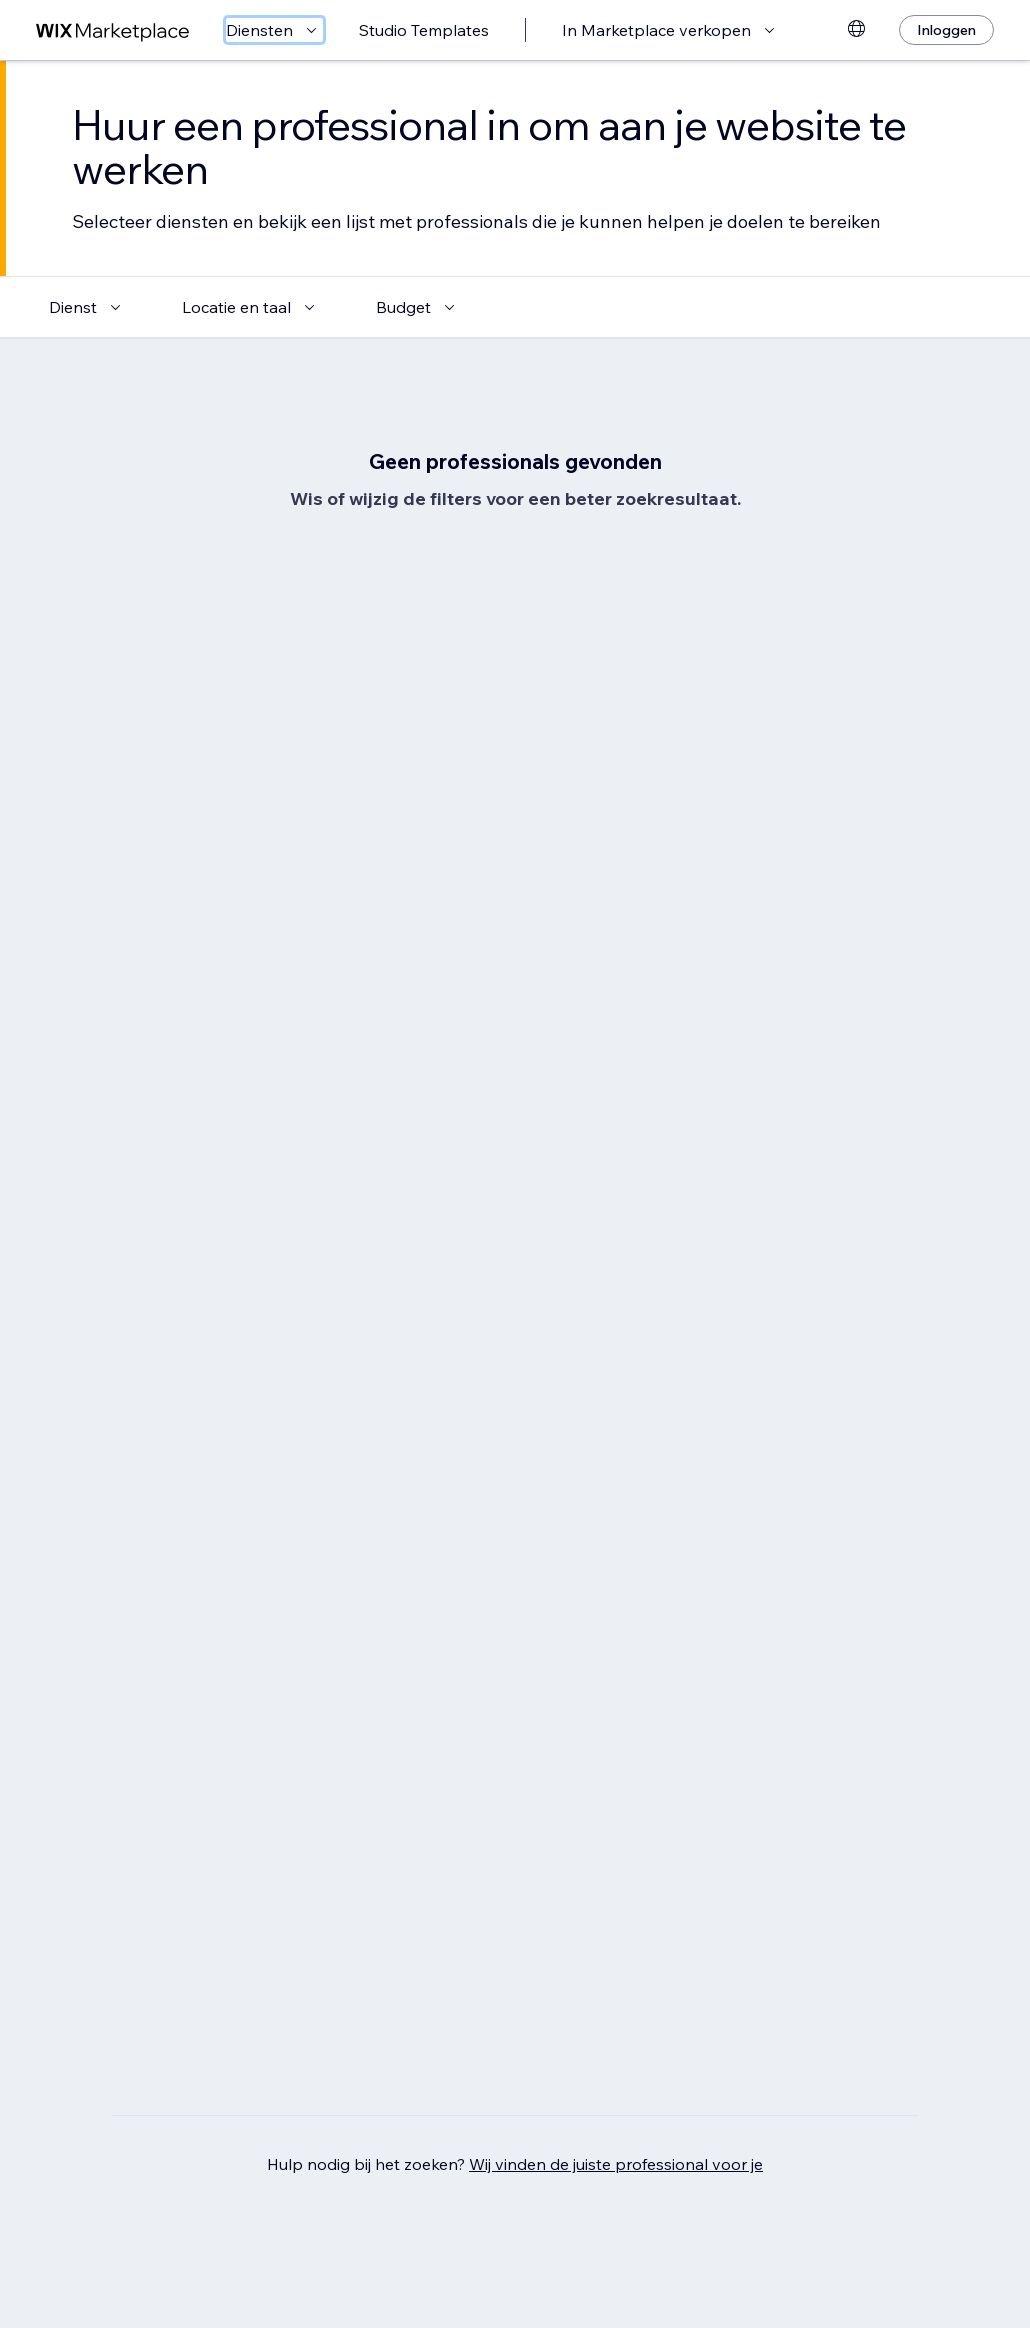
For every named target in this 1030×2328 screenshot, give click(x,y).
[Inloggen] (946, 30)
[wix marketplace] (113, 30)
